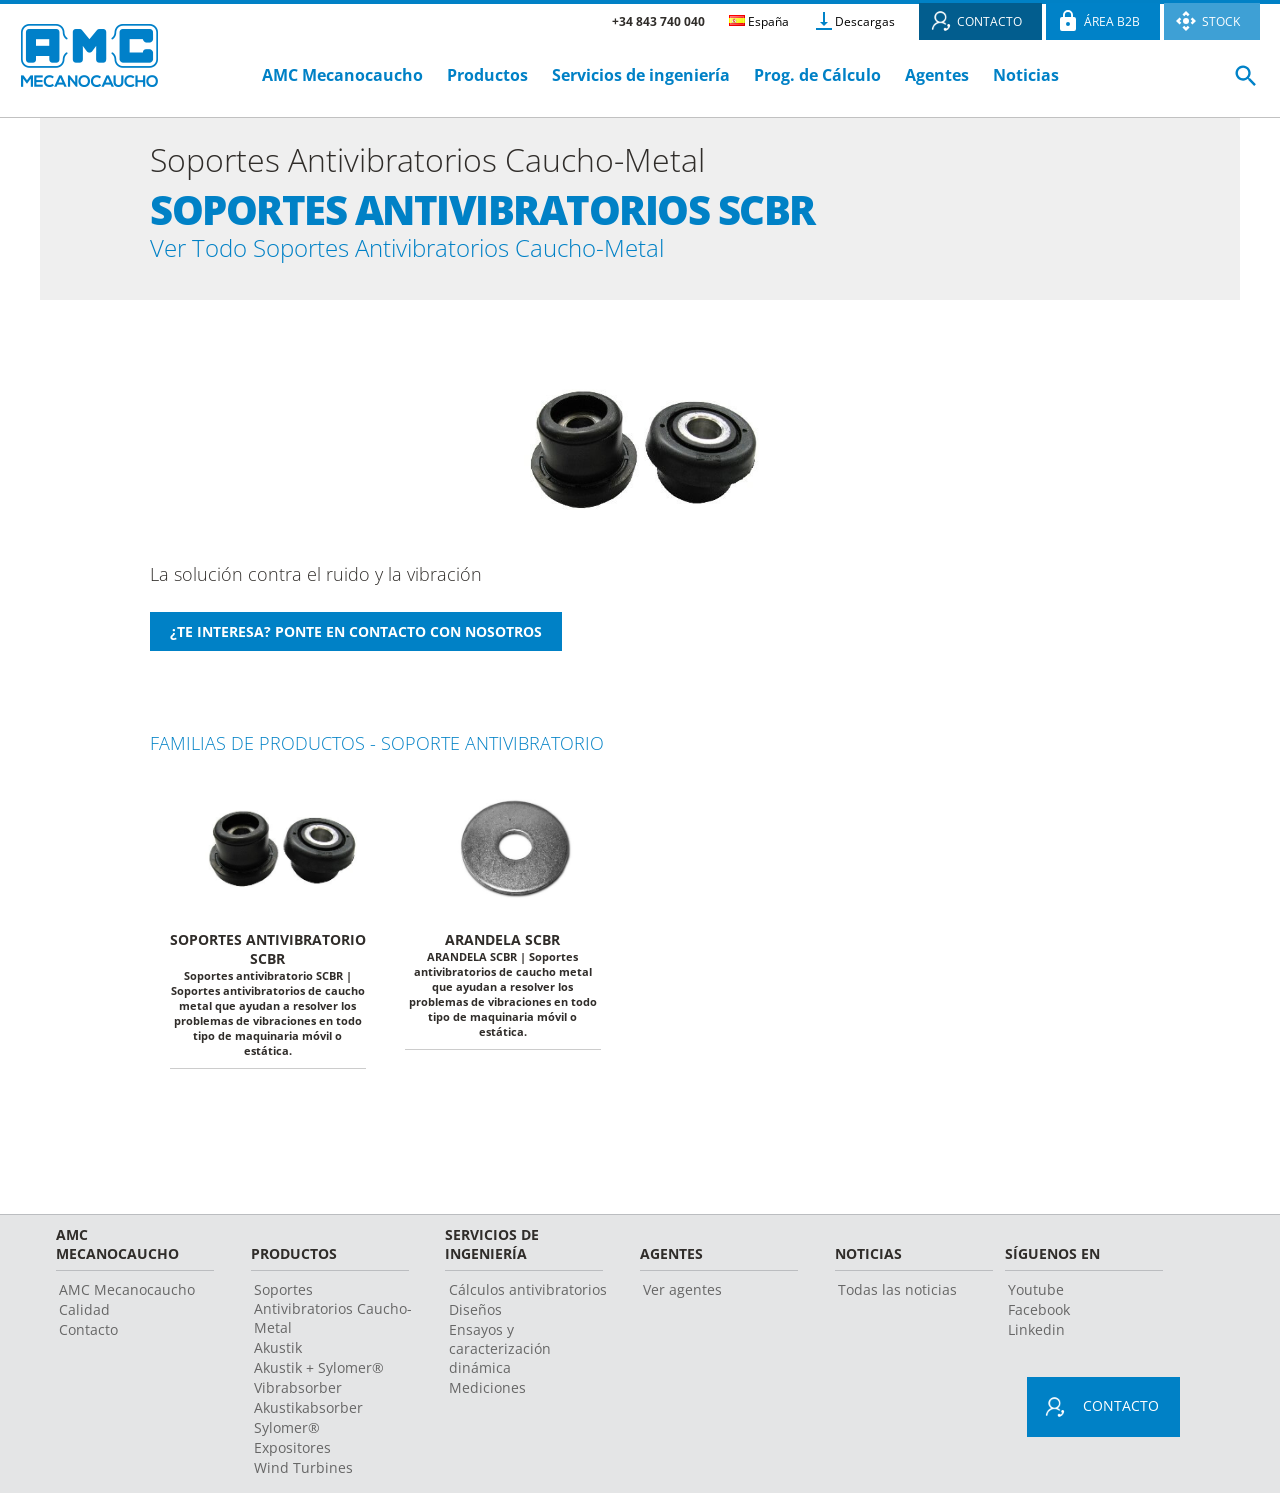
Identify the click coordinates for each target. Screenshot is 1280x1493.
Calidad (84, 1321)
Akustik (278, 1359)
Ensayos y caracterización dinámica (500, 1360)
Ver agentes (682, 1301)
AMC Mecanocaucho (342, 75)
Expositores (292, 1459)
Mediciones (487, 1399)
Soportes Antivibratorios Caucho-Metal (333, 1320)
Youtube (1036, 1301)
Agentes (937, 75)
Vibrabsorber (298, 1399)
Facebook (1039, 1321)
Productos (487, 75)
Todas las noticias (897, 1301)
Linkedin (1036, 1341)
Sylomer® (287, 1439)
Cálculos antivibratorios (528, 1301)
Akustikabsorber (308, 1419)
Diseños (475, 1321)
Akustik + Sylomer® (319, 1379)
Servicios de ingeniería (641, 75)
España (759, 21)
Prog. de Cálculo (817, 75)
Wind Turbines (303, 1479)
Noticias (1026, 75)
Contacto (88, 1341)
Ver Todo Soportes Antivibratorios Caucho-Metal (496, 253)
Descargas (865, 21)
